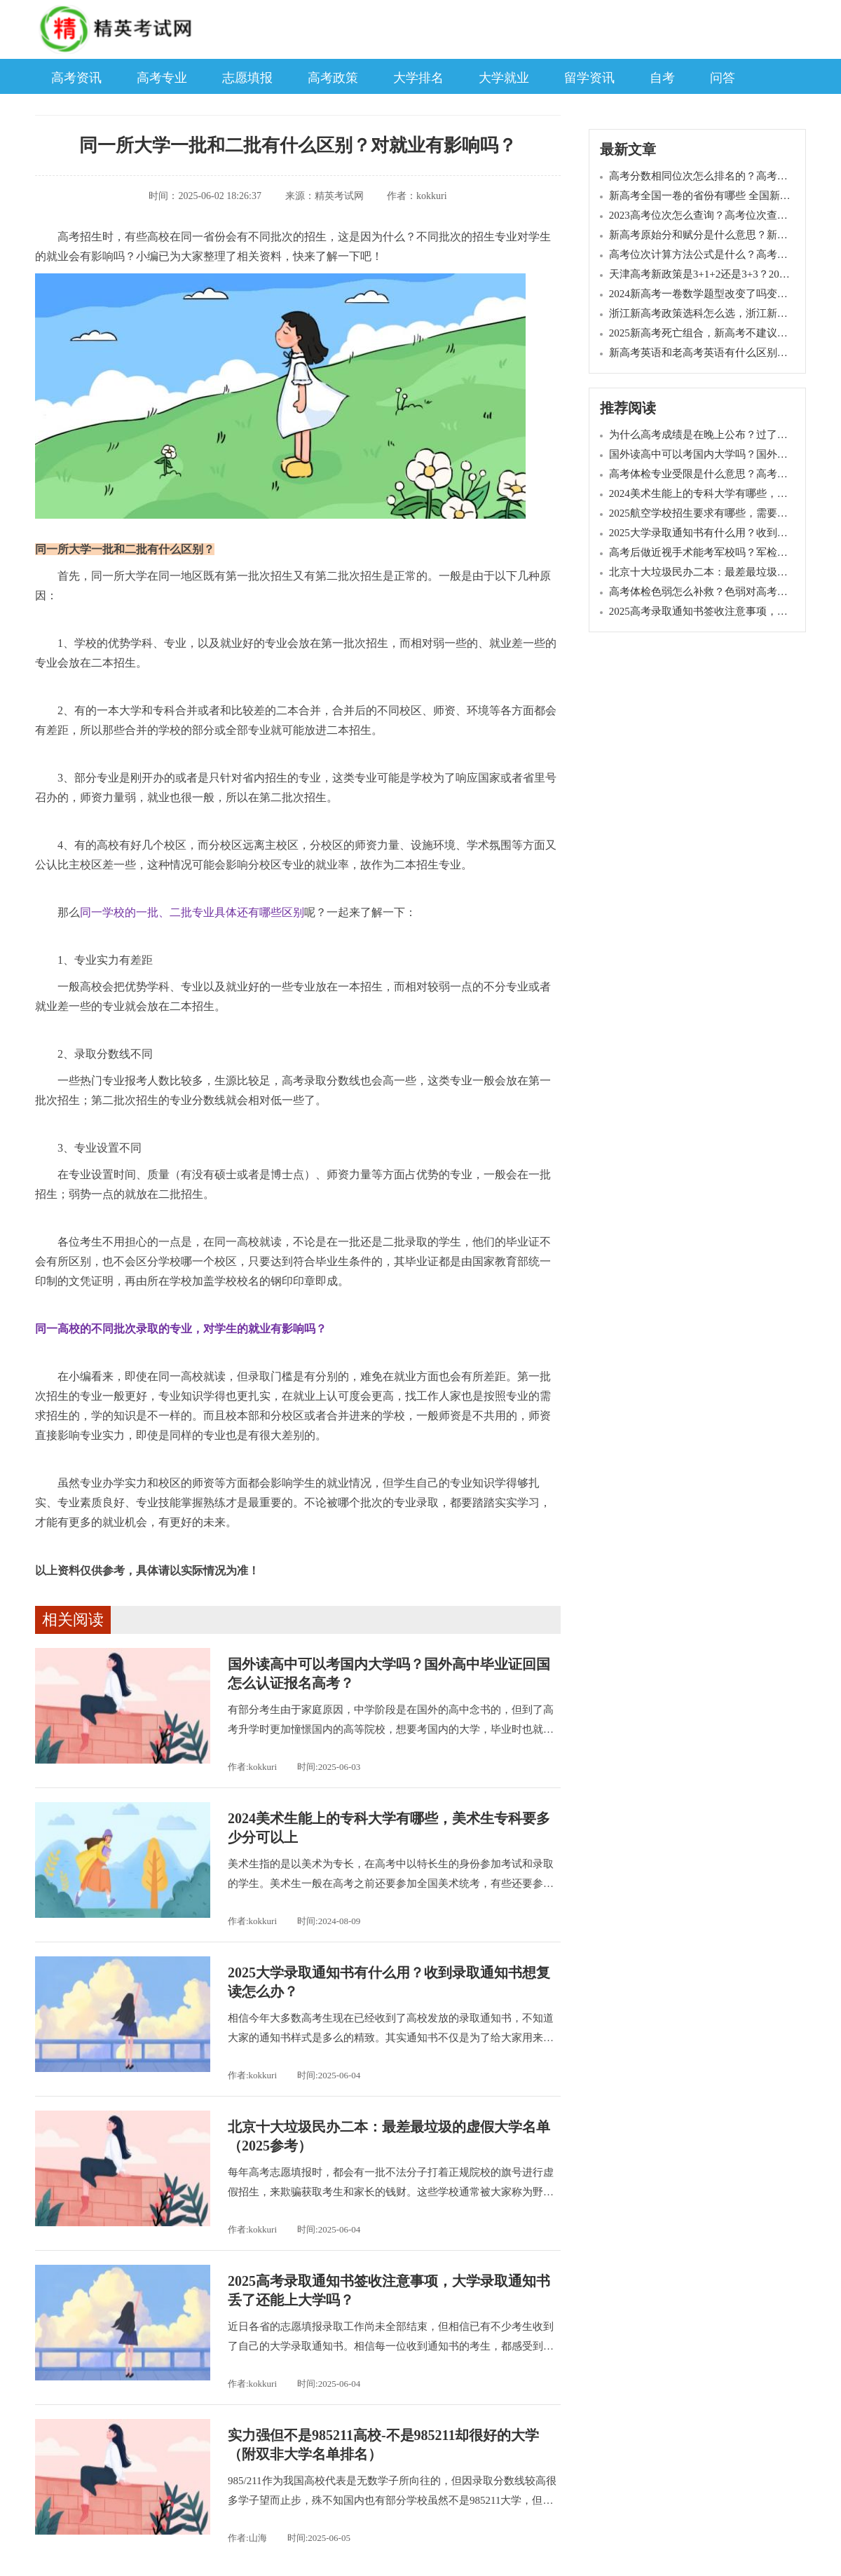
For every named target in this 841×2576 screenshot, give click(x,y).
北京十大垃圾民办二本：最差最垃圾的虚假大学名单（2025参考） (389, 2136)
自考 (662, 78)
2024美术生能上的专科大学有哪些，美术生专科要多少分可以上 (389, 1828)
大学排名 (418, 78)
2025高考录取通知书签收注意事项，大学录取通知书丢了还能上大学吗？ (389, 2290)
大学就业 (504, 78)
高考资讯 (76, 78)
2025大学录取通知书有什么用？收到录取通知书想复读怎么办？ (389, 1982)
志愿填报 (247, 78)
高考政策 (333, 78)
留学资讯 (589, 78)
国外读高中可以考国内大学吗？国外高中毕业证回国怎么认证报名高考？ (389, 1673)
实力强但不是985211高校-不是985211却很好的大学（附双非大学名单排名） (383, 2444)
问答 (722, 78)
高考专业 (162, 78)
